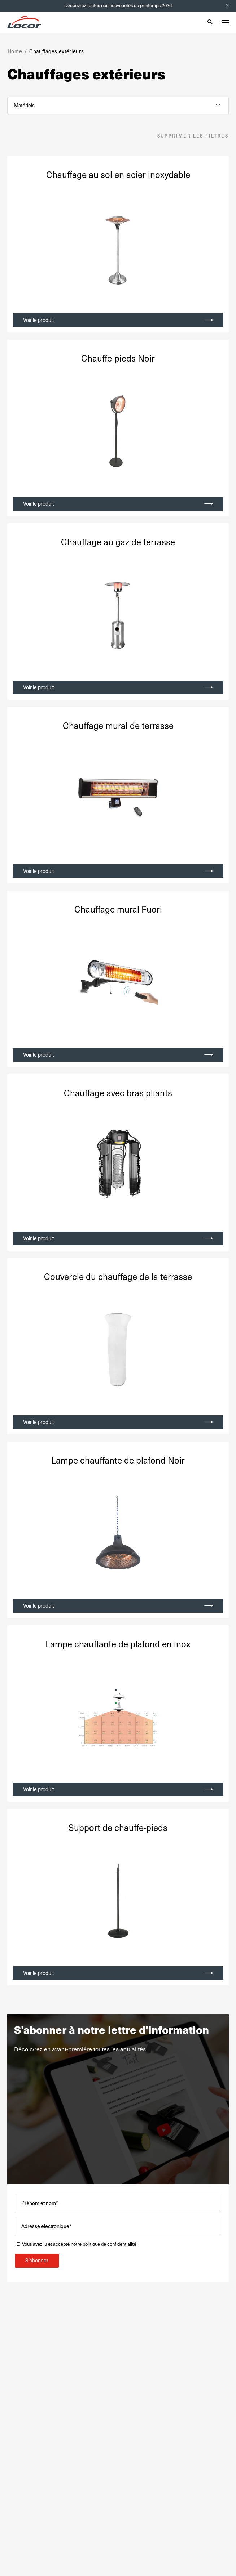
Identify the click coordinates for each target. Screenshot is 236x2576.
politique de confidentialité (109, 2244)
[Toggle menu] (225, 22)
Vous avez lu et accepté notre (79, 2244)
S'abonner (36, 2260)
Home (15, 51)
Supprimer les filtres (192, 136)
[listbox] (118, 105)
